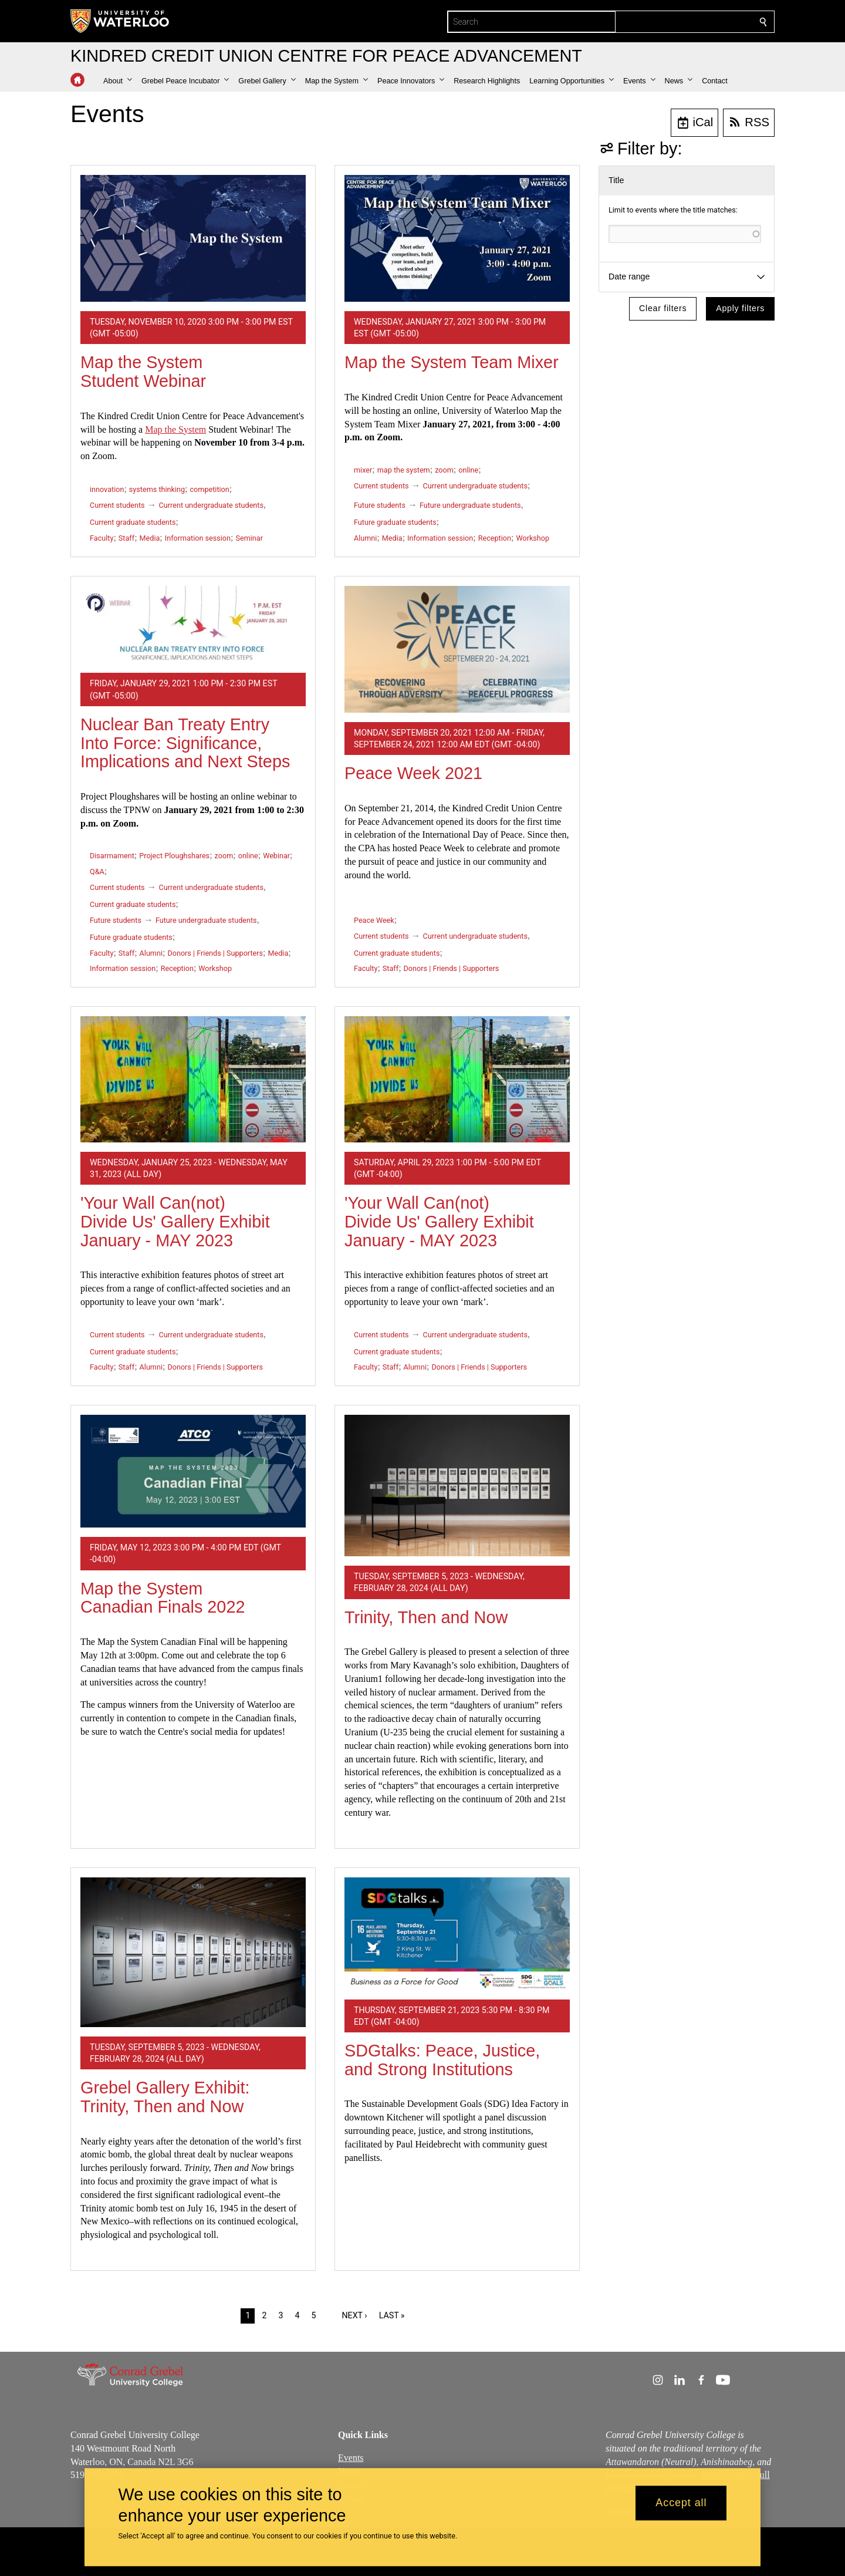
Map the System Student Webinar (143, 371)
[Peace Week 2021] (457, 649)
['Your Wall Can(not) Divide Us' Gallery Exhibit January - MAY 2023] (193, 1079)
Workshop (532, 538)
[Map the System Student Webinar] (193, 238)
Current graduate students (132, 522)
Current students (117, 505)
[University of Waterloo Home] (120, 21)
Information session (198, 538)
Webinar (276, 855)
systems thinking (157, 489)
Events (351, 2457)
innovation (107, 489)
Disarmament (112, 855)
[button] (118, 81)
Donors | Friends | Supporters (215, 953)
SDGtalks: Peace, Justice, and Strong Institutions (442, 2060)
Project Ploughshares (174, 855)
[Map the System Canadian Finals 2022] (193, 1471)
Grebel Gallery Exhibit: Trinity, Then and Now (164, 2097)
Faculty (101, 538)
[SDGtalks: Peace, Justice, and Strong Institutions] (457, 1933)
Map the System (175, 429)
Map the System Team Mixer (451, 362)
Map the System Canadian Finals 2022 (162, 1598)
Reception (494, 538)
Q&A (97, 871)
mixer (363, 470)
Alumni (365, 538)
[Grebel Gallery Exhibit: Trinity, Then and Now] (193, 1952)
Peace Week (374, 920)
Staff (126, 538)
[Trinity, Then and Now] (457, 1485)
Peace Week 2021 (413, 773)
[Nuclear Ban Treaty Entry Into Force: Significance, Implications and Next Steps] (193, 625)
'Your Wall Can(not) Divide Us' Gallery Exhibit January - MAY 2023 (175, 1221)
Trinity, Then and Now (426, 1617)
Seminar (248, 538)
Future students (379, 505)
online (468, 470)
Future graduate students (395, 522)
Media (150, 538)
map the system (403, 470)
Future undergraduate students (470, 505)
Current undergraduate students (211, 505)
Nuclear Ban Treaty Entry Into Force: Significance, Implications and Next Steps (185, 743)
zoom (444, 470)
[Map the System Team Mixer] (457, 238)
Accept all (681, 2503)
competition (209, 489)
